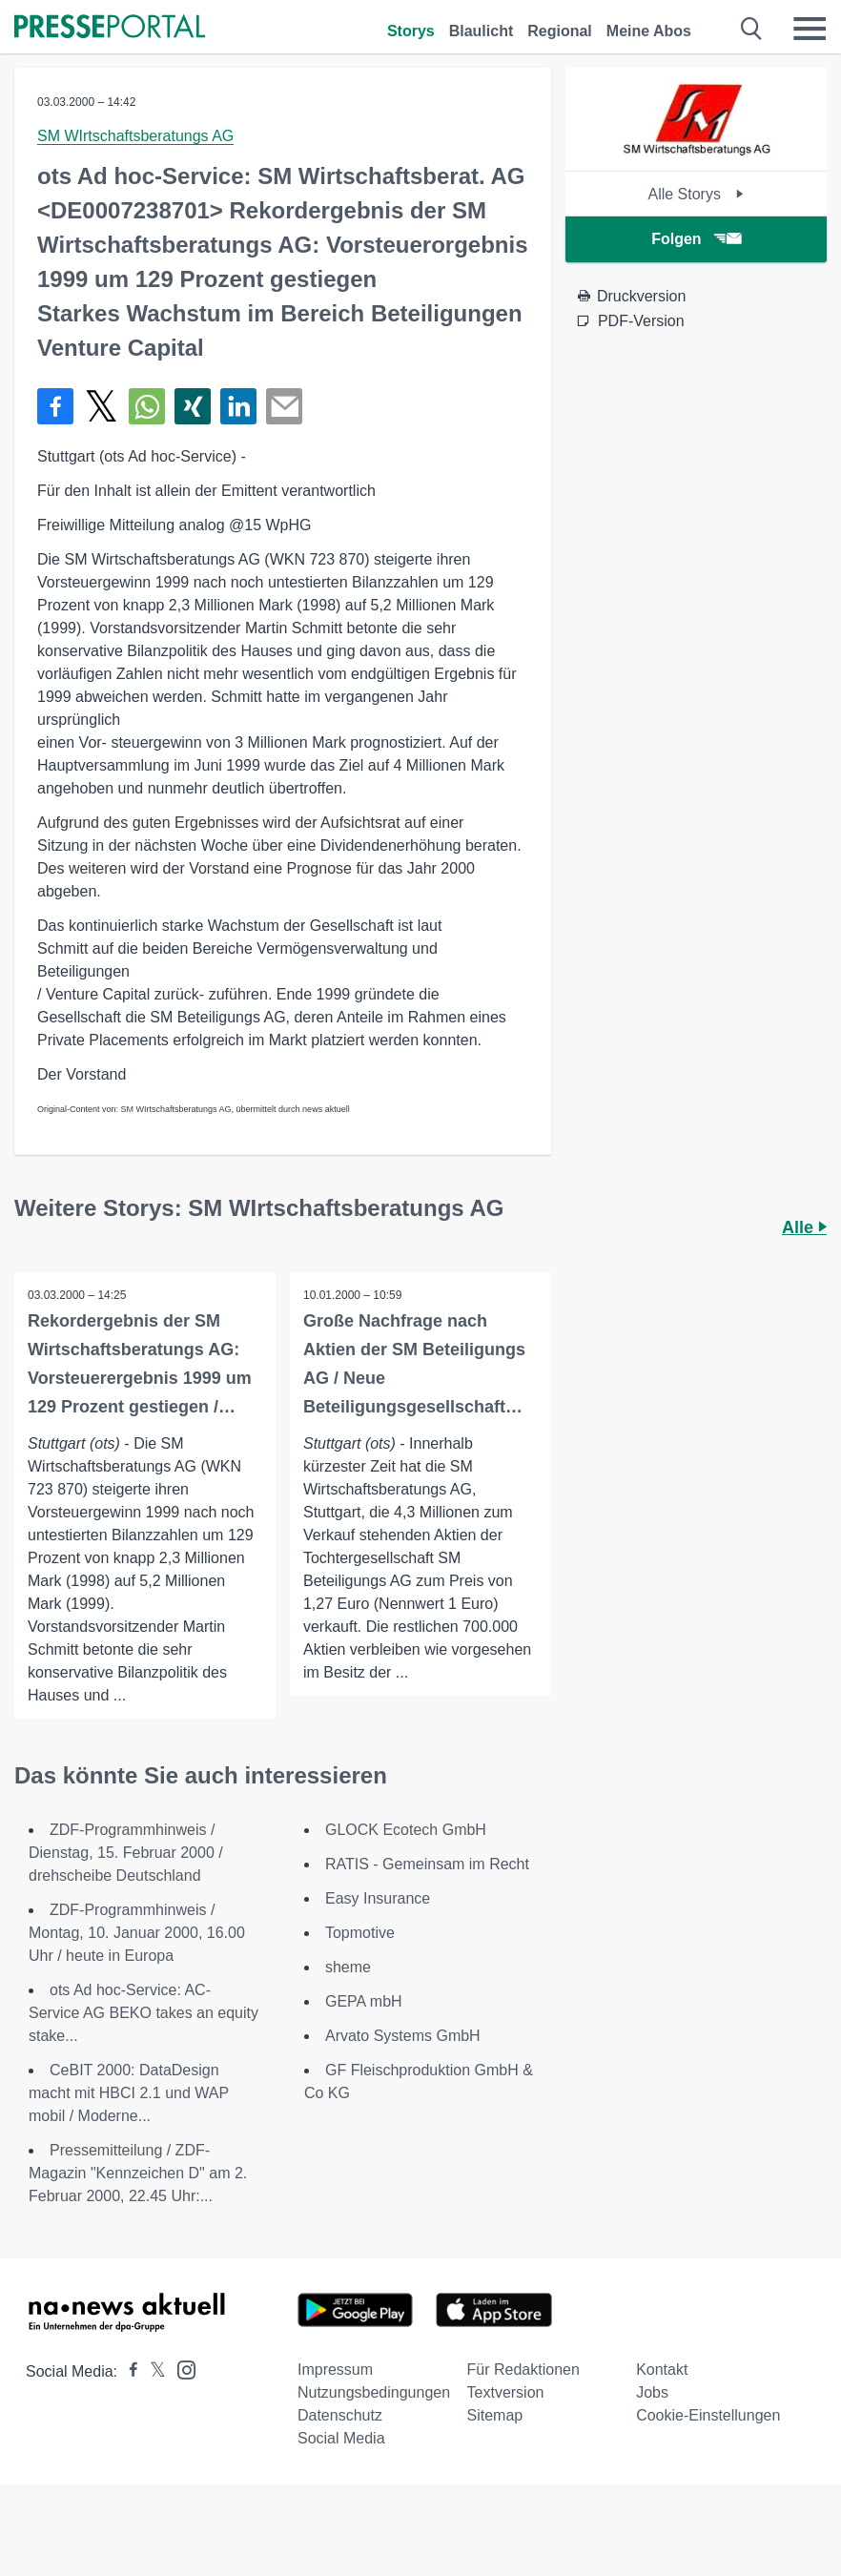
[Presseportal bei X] (152, 2371)
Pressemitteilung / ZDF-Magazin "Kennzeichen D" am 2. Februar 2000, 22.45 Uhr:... (138, 2173)
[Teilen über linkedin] (238, 406)
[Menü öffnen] (809, 28)
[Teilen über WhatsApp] (147, 406)
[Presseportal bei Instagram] (180, 2368)
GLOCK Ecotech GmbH (405, 1830)
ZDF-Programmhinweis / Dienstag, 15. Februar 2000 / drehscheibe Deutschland (126, 1853)
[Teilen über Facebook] (55, 406)
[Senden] (284, 406)
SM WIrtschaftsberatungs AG (135, 136)
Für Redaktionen (523, 2369)
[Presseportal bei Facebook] (127, 2371)
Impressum (335, 2369)
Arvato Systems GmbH (403, 2036)
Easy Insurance (377, 1898)
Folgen (695, 239)
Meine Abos (648, 31)
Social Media (341, 2438)
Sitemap (495, 2415)
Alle (804, 1227)
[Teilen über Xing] (192, 406)
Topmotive (360, 1933)
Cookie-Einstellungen (708, 2415)
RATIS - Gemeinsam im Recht (427, 1864)
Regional (559, 31)
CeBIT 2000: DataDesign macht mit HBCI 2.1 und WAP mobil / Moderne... (129, 2093)
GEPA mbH (363, 2001)
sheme (348, 1967)
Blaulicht (481, 31)
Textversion (505, 2392)
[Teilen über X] (101, 406)
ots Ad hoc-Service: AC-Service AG (143, 2013)
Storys (411, 31)
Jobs (652, 2392)
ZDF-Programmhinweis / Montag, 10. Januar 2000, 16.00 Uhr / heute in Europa (137, 1933)
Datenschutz (339, 2415)
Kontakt (661, 2369)
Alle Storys (695, 194)
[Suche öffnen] (752, 28)
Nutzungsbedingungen (373, 2392)
